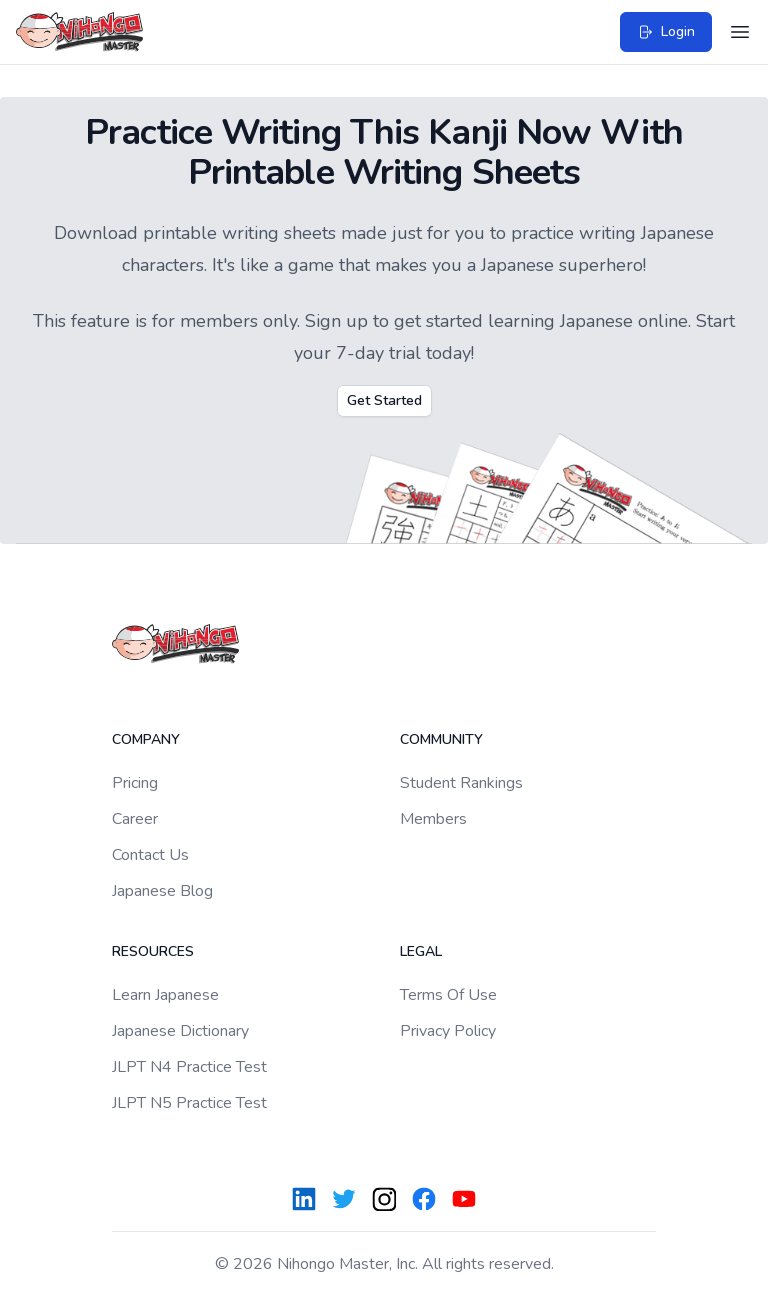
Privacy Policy (448, 1031)
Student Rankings (461, 783)
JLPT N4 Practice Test (189, 1067)
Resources (153, 951)
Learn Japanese (165, 995)
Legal (421, 951)
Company (146, 739)
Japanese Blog (162, 891)
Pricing (135, 783)
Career (135, 819)
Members (433, 819)
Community (441, 739)
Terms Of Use (448, 995)
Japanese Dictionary (180, 1031)
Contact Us (150, 855)
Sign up (336, 321)
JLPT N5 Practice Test (189, 1103)
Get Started (384, 400)
